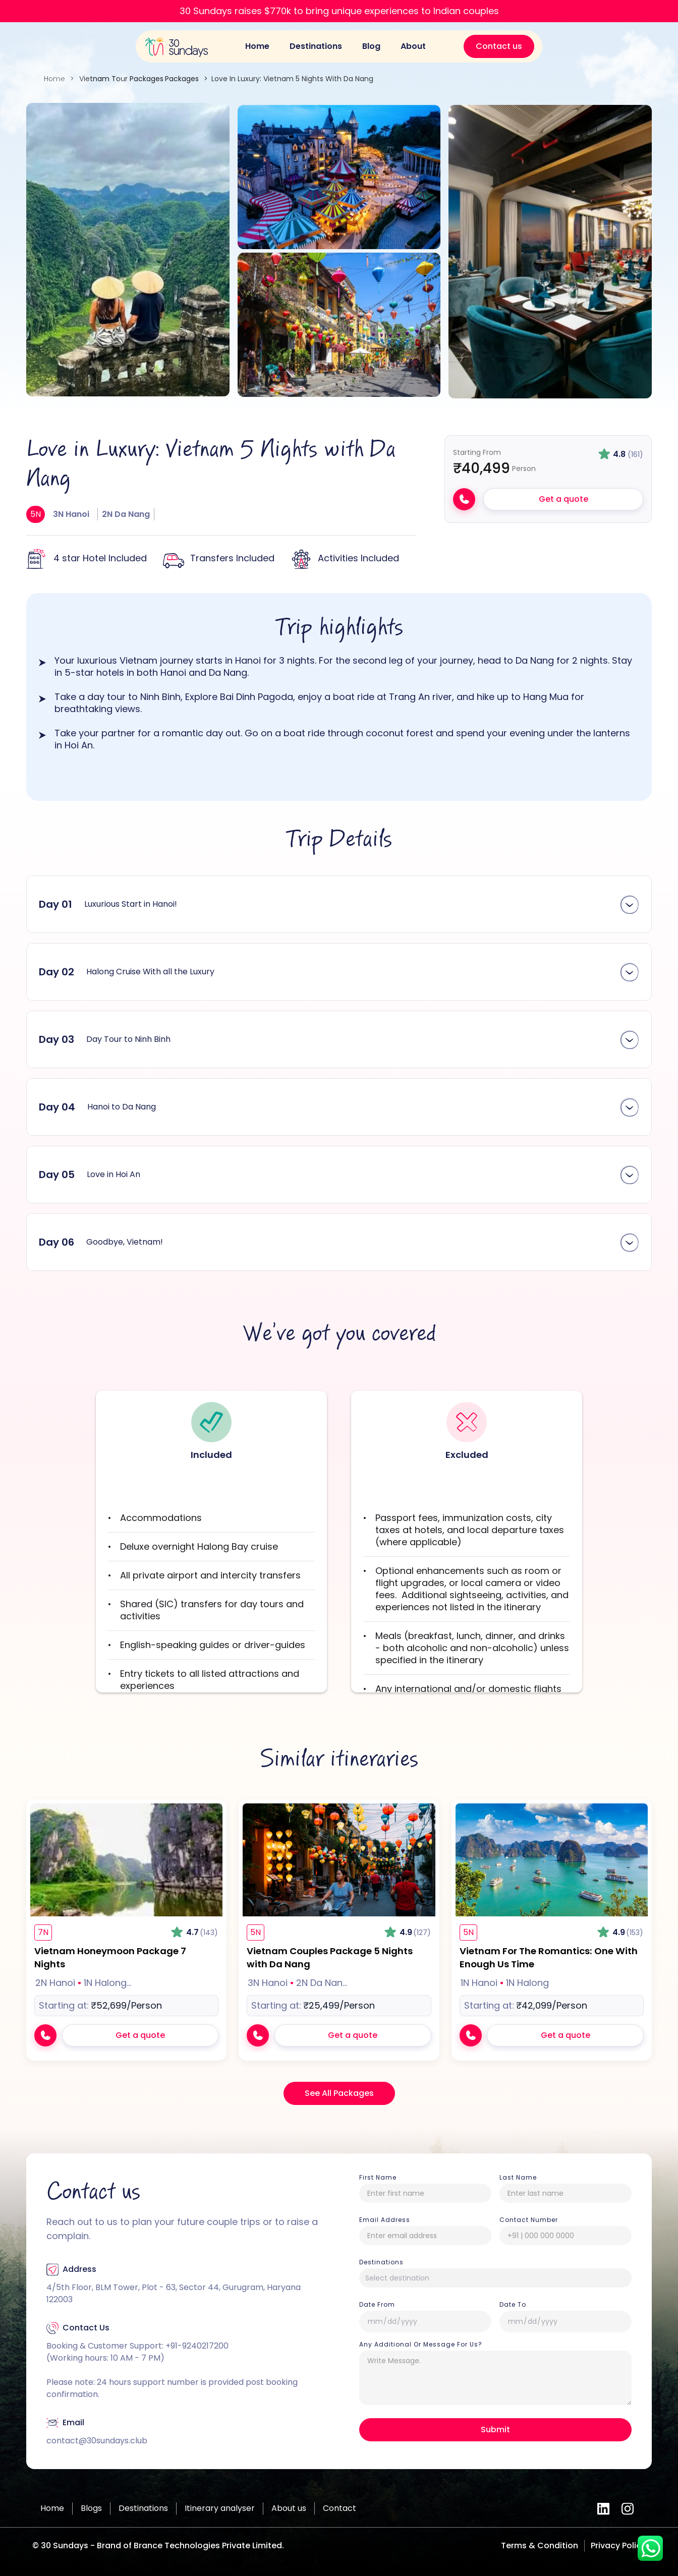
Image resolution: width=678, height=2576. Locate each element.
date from (377, 2305)
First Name (378, 2178)
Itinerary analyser (220, 2508)
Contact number (528, 2220)
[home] (176, 46)
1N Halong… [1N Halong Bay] (107, 1983)
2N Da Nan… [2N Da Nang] (321, 1983)
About (413, 46)
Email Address (384, 2220)
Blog (371, 46)
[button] (339, 904)
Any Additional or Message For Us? (420, 2344)
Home (257, 46)
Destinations (316, 46)
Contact (339, 2508)
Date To (512, 2305)
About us (288, 2508)
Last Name (518, 2178)
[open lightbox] (128, 249)
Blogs (91, 2508)
